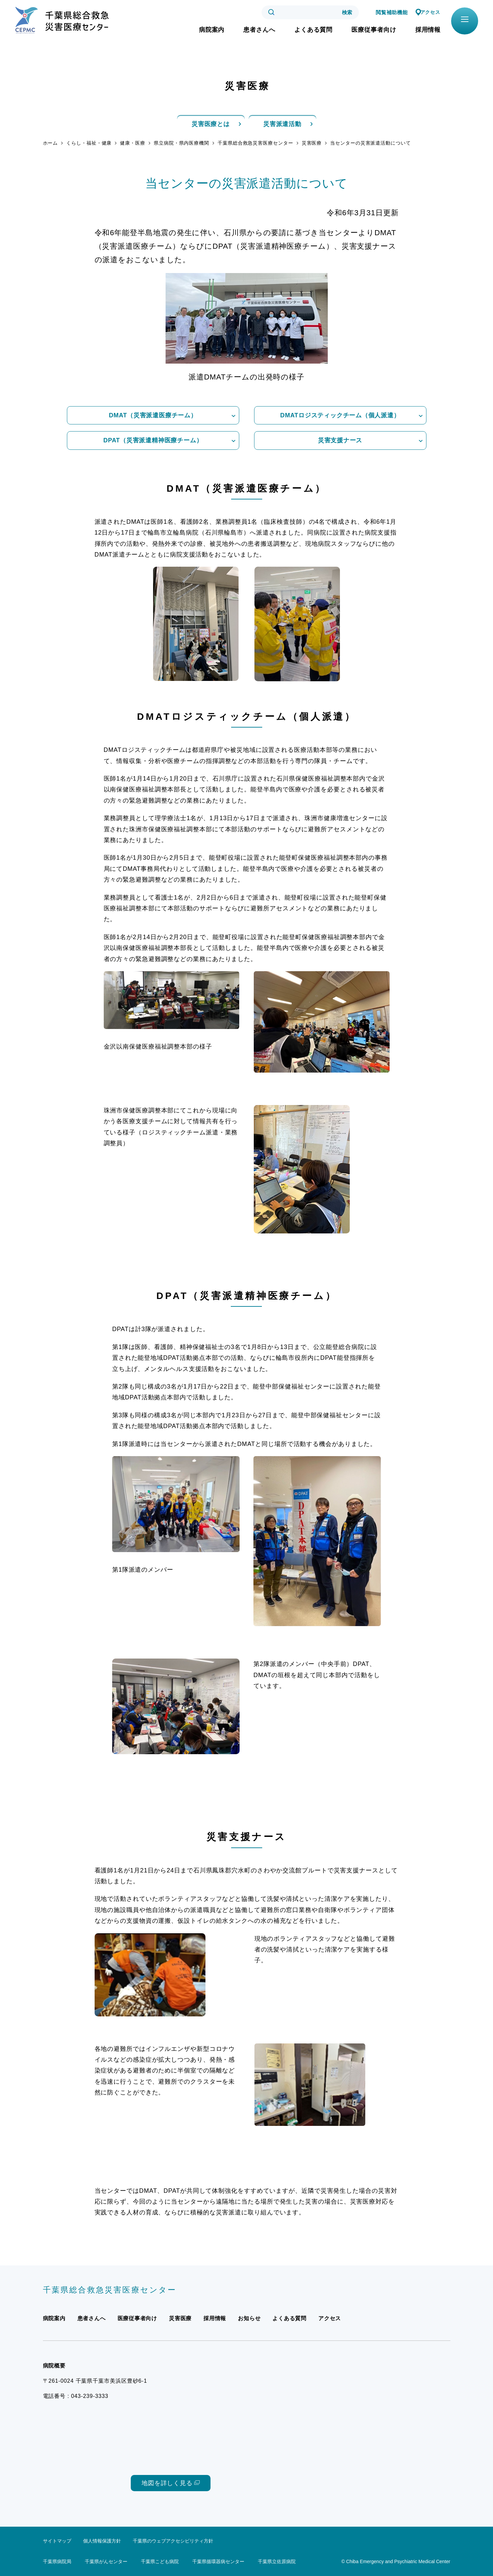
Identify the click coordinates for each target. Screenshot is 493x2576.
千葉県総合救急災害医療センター (255, 143)
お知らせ (250, 2318)
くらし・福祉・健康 (89, 143)
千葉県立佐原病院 (277, 2561)
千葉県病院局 (57, 2561)
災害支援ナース (340, 440)
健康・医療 (132, 143)
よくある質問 (313, 29)
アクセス (429, 12)
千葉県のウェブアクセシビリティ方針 (173, 2541)
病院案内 (212, 29)
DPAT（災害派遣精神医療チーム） (153, 440)
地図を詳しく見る (166, 2483)
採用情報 (428, 29)
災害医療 (312, 143)
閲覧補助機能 (389, 12)
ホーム (50, 143)
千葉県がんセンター (106, 2561)
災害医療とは (211, 124)
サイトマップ (57, 2541)
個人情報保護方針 (102, 2541)
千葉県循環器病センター (218, 2561)
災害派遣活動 (282, 124)
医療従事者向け (373, 29)
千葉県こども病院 (160, 2561)
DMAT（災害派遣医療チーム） (152, 415)
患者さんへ (259, 29)
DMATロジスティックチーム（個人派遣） (340, 415)
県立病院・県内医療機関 (181, 143)
